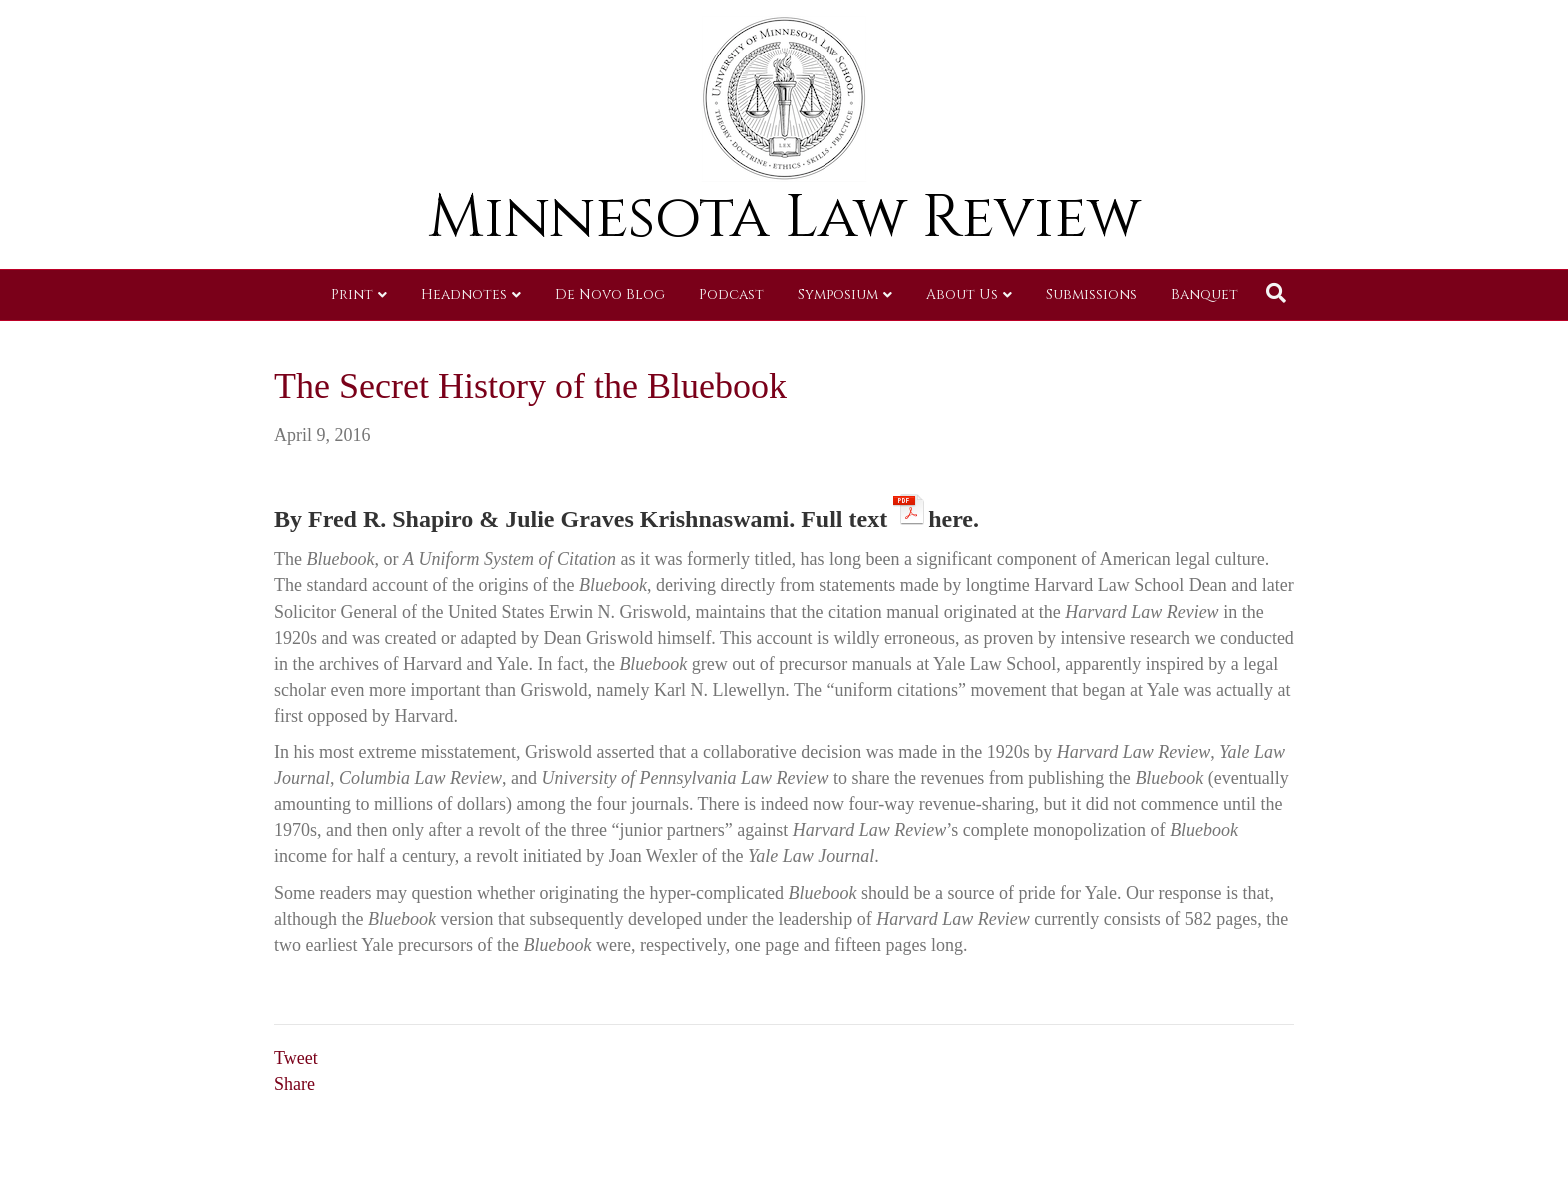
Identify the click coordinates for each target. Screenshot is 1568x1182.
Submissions (1091, 294)
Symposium (838, 294)
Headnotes (464, 294)
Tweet (296, 1058)
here (950, 515)
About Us (962, 294)
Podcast (731, 294)
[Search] (1276, 293)
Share (294, 1084)
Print (352, 294)
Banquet (1204, 294)
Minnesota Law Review (784, 217)
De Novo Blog (610, 294)
